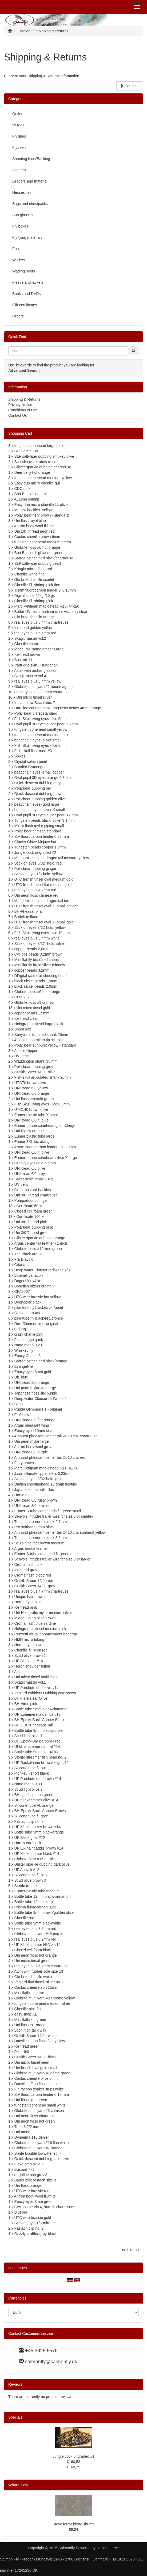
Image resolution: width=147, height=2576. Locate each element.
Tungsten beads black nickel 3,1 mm (44, 820)
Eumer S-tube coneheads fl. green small (47, 1511)
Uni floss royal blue (30, 520)
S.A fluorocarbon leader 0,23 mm (41, 836)
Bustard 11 (23, 660)
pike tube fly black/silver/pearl (38, 1307)
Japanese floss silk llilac (34, 1489)
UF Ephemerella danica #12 (37, 1714)
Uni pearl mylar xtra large (35, 1388)
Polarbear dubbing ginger (35, 868)
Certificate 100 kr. (30, 1216)
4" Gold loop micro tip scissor (38, 1040)
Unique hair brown (29, 1596)
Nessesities (21, 192)
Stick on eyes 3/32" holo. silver (39, 943)
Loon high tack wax (30, 2030)
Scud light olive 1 (28, 1736)
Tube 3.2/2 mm (26, 2126)
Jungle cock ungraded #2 (35, 852)
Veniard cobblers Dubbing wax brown (45, 1693)
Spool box (22, 1029)
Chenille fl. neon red (31, 1650)
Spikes (20, 756)
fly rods (18, 125)
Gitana (19, 1265)
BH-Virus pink (25, 1704)
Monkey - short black (31, 1773)
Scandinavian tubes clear (35, 462)
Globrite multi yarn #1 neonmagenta (44, 686)
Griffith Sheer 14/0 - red (33, 1580)
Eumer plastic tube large (34, 1136)
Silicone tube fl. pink (31, 1875)
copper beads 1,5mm (32, 1013)
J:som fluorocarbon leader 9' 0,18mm (45, 590)
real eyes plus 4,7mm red (35, 890)
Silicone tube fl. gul (30, 1768)
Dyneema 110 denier (31, 2137)
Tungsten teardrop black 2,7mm (40, 1522)
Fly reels (19, 147)
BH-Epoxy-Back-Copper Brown (40, 1811)
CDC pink (22, 488)
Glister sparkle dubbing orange (39, 1238)
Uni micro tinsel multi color (36, 1677)
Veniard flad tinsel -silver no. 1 (39, 1982)
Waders (18, 260)
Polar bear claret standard (35, 713)
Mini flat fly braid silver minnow (39, 965)
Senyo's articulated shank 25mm (41, 1034)
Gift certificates (24, 305)
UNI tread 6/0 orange (31, 1093)
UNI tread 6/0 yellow (31, 1088)
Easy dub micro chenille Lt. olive (41, 504)
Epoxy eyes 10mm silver (34, 1431)
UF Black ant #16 (28, 1661)
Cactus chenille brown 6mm (37, 537)
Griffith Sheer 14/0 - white (35, 2035)
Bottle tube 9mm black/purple (38, 1730)
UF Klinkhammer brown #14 (37, 1827)
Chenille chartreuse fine (34, 644)
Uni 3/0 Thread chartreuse (36, 1195)
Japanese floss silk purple (35, 1393)
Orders (18, 316)
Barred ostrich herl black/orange (40, 1361)
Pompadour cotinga (30, 1200)
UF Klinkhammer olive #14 (36, 1800)
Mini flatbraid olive (29, 1993)
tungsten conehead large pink (38, 446)
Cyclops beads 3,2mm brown (38, 954)
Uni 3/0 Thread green (32, 1232)
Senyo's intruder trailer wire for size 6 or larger (52, 1559)
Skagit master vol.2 (30, 638)
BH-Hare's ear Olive (30, 1698)
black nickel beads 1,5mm (35, 981)
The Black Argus (27, 1254)
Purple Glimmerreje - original (38, 1409)
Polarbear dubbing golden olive (40, 799)
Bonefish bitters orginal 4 (34, 1286)
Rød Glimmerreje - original (36, 1323)
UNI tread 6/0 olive (29, 1168)
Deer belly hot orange (32, 472)
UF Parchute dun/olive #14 (36, 1687)
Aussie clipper (25, 1050)
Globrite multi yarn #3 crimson (39, 2110)
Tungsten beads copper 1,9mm (40, 847)
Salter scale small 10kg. (34, 1179)
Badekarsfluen (26, 917)
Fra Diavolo (24, 1259)
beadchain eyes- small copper (39, 772)
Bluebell (21, 2212)
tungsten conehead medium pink (41, 735)
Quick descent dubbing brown (38, 793)
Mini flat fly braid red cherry (36, 959)
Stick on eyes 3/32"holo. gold (38, 1479)
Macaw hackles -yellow (33, 510)
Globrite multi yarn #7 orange (38, 2148)
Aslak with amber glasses (35, 670)
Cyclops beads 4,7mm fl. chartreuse (44, 2207)
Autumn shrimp (26, 499)
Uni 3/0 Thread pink (30, 1222)
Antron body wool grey (32, 1447)
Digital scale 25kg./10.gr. (34, 595)
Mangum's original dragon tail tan (41, 901)
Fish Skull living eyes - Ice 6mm (40, 745)
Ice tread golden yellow (33, 628)
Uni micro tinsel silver (33, 697)
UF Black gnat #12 (29, 1837)
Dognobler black (27, 1302)
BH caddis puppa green (33, 1795)
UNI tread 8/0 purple (31, 1452)
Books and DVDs (26, 293)
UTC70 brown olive (30, 1083)
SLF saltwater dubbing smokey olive (44, 456)
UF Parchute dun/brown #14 (37, 1778)
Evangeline (23, 1366)
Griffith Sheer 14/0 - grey (34, 1586)
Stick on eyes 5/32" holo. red (38, 863)
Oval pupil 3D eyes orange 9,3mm (42, 777)
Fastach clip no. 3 (29, 1821)
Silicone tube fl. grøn (31, 1816)
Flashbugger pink (28, 1340)
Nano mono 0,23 (28, 1345)
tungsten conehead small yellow (40, 729)
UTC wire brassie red (31, 2191)
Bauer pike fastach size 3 (35, 2180)
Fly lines (19, 136)
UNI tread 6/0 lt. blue (31, 1120)
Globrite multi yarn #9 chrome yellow (44, 1998)
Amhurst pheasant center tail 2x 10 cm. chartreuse (56, 1436)
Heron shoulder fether (32, 1666)
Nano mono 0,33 (28, 1784)
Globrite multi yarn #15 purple (38, 1934)
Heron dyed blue (28, 1602)
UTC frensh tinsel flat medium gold (43, 884)
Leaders (19, 170)
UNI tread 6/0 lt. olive (31, 1152)
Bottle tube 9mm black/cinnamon (41, 1709)
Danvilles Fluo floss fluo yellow (39, 2041)
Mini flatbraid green (30, 2019)
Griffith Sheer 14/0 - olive (35, 1072)
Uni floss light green (30, 2100)
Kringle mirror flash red (33, 569)
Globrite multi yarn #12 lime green (42, 2073)
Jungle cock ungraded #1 (73, 2456)
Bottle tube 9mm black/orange (39, 1832)
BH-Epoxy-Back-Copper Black (39, 1720)
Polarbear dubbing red (32, 788)
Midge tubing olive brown (35, 1618)
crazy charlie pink (28, 1334)
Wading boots (23, 271)
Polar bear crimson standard (37, 831)
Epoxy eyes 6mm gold (32, 1372)
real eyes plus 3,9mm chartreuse (43, 692)
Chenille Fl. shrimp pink (33, 601)
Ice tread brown (27, 654)
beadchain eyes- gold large (36, 804)
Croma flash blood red (32, 1575)
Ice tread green (26, 2046)
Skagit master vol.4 (30, 676)
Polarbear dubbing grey (33, 1067)
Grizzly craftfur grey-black (35, 2234)
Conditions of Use (23, 410)
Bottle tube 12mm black (33, 1902)
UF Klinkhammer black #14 (36, 1853)
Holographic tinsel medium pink (40, 1629)
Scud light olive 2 (28, 1789)
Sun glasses (22, 215)
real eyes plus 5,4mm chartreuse (41, 622)
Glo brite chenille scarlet (34, 579)
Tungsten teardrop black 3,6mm (40, 1538)
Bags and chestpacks (30, 204)
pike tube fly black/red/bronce (38, 1318)
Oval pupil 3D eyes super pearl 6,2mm (46, 724)
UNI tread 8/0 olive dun (33, 1505)
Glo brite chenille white (33, 1977)
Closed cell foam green (33, 1211)
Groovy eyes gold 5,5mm (35, 1163)
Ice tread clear (26, 1018)
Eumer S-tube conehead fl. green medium (49, 1554)
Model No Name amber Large (38, 649)
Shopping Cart (20, 433)
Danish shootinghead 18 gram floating (45, 1484)
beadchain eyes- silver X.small (39, 810)
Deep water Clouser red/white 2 (40, 1398)
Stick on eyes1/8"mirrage (35, 2223)
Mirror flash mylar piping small (39, 826)
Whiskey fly (23, 1350)
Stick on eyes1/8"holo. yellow (38, 874)
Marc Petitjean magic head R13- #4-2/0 (47, 606)
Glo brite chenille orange (34, 617)
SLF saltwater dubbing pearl (37, 563)
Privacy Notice (20, 405)
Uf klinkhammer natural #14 (37, 1746)
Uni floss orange (27, 2185)
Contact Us (17, 415)
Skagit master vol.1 (30, 1682)
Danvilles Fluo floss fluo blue (38, 2084)
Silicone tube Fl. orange (34, 1805)
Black (18, 1404)
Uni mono (22, 2132)
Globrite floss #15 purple (34, 1859)
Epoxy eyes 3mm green (34, 2201)
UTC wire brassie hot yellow (37, 1297)
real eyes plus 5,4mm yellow (37, 681)
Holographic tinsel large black (38, 1024)
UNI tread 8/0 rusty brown (35, 1500)
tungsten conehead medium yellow (43, 478)
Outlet (17, 114)
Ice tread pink (25, 1607)
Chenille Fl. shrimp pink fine (37, 585)
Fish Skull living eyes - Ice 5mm (40, 719)
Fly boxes (20, 226)
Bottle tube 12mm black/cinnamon (42, 1896)
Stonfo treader (26, 1886)
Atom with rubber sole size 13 (38, 1971)
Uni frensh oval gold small (35, 2068)
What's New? (19, 2485)
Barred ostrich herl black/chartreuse (43, 558)
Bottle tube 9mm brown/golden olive (44, 1912)
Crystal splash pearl (30, 761)
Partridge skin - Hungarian (36, 665)
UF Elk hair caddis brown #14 (38, 1848)
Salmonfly (66, 2548)
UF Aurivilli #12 (26, 1869)
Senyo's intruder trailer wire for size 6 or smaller (53, 1516)
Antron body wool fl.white (35, 2196)
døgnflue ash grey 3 (30, 2175)
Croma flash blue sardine (35, 1623)
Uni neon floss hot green (34, 2121)
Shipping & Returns (24, 399)
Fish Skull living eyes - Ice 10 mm (42, 933)
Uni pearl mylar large (31, 1441)
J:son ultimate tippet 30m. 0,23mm (42, 1473)
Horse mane (24, 1495)
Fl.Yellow (21, 1414)
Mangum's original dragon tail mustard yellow (51, 858)
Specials (15, 2417)
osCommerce (108, 2548)
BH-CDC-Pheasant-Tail (33, 1725)
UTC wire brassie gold (32, 2217)
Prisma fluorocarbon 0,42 (35, 1907)
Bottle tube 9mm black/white (37, 1923)
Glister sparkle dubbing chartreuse (42, 467)
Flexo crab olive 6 (29, 2164)
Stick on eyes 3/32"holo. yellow (40, 927)
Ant (17, 1671)
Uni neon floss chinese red (36, 895)
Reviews (15, 2384)
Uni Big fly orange (29, 1131)
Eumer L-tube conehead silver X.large (45, 1158)
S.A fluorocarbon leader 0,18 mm (41, 2094)
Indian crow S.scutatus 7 (34, 702)
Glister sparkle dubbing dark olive (42, 1864)
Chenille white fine (29, 574)
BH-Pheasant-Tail (28, 911)
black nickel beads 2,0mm (35, 986)
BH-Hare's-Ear (26, 451)
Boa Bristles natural (30, 494)
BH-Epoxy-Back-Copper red (37, 1741)
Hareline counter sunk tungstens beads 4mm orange (57, 708)
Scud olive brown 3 (30, 1880)
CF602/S (21, 997)
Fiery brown (24, 1463)
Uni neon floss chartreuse (35, 2116)
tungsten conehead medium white (42, 2003)
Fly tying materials (27, 237)
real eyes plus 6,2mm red (35, 1939)
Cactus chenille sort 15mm (36, 1987)
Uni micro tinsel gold (33, 1008)
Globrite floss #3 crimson (34, 1002)
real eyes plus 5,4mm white (37, 938)
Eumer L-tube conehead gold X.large (45, 1125)
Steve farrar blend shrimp (73, 2524)
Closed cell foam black (33, 1950)
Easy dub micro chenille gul (37, 483)
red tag (20, 1329)
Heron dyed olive (28, 1645)
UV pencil (22, 1056)
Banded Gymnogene (31, 767)
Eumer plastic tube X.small (36, 1115)
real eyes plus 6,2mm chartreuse (41, 1966)
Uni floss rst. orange (31, 2025)
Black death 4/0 (27, 1313)
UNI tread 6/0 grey (29, 1174)
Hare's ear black (27, 1843)
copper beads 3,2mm (32, 970)
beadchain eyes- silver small (37, 740)
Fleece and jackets (27, 282)
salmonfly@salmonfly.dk (51, 2361)
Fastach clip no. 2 (29, 2228)
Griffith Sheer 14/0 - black (35, 2057)
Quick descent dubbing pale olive (41, 2159)
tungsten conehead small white (40, 2105)
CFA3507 (22, 1291)
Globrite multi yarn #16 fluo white (41, 2143)
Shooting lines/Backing (31, 159)
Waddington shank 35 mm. (36, 1061)
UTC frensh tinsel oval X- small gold (44, 922)
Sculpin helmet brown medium (39, 1543)
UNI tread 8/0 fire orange (34, 1420)
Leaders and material (29, 181)
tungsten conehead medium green (42, 542)
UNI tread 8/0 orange (31, 1382)
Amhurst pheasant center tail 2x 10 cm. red (49, 1457)
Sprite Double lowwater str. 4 (38, 2153)
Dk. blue (21, 1377)
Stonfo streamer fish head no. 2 (40, 1757)
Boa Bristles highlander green (38, 553)
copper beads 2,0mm (32, 949)
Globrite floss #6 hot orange (37, 547)
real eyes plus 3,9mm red (35, 1928)
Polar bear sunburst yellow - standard (45, 1045)
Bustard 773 (24, 2169)
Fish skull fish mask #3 (33, 751)
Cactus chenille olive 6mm (36, 2078)
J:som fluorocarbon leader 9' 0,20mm (45, 1147)
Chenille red (24, 1918)
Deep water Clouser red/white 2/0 (42, 1270)
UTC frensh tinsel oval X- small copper (46, 906)
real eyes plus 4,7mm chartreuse (41, 1591)
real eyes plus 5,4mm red (35, 633)
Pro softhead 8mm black (34, 1527)
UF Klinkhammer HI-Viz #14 (37, 1944)
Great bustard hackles (32, 1190)
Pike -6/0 (21, 2052)
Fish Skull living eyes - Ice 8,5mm (42, 1104)
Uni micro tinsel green (32, 1960)
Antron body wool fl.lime (34, 526)
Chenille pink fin (27, 2009)
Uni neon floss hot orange (35, 1955)
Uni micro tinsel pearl (31, 2062)
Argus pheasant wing (31, 1425)
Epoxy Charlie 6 (27, 1356)
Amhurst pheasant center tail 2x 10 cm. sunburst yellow (60, 1532)
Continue (130, 86)
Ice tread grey (25, 1570)
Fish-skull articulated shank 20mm (42, 1077)
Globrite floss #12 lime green (38, 1249)
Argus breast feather (31, 1548)
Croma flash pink (28, 1564)
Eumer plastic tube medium (37, 1891)
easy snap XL (25, 2014)
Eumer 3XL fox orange (33, 1141)
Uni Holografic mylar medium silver (43, 1613)
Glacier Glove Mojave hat (35, 842)
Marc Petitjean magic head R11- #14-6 (46, 1468)
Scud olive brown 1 (30, 1655)
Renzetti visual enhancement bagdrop (45, 1634)
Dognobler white (27, 1281)
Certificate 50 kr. (29, 1206)
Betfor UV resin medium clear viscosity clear (51, 611)
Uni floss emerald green (34, 1099)
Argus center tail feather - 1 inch (40, 1243)
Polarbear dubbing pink (33, 1227)
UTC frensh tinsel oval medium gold (44, 879)
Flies (16, 249)
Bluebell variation (28, 1275)
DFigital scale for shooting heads (41, 975)
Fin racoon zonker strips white (39, 2089)
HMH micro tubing (29, 1639)
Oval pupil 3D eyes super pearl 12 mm (46, 815)
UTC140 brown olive (31, 1109)
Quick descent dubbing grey (37, 783)
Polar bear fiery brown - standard (41, 515)
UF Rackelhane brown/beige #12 (41, 1762)
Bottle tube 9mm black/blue (36, 1752)
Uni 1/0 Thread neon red (34, 531)
